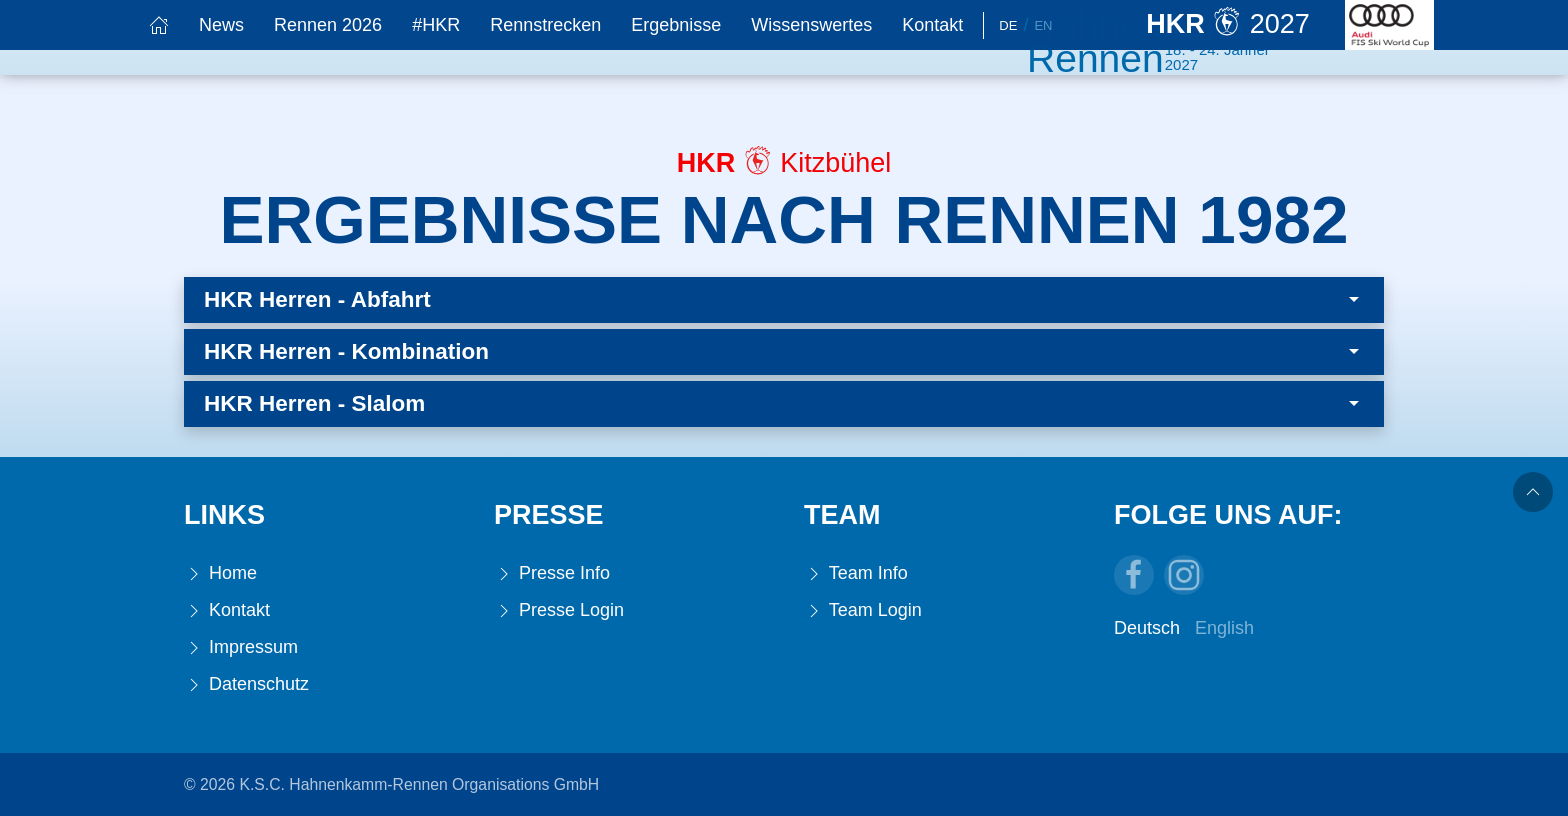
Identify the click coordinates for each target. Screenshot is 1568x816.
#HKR (436, 25)
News (221, 25)
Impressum (241, 647)
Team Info (856, 573)
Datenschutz (246, 684)
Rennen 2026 (328, 25)
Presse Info (552, 573)
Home (220, 573)
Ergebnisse (676, 25)
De (1008, 25)
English (1224, 628)
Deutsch (1147, 628)
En (1043, 25)
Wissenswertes (811, 25)
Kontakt (932, 25)
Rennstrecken (545, 25)
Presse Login (559, 610)
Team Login (863, 610)
